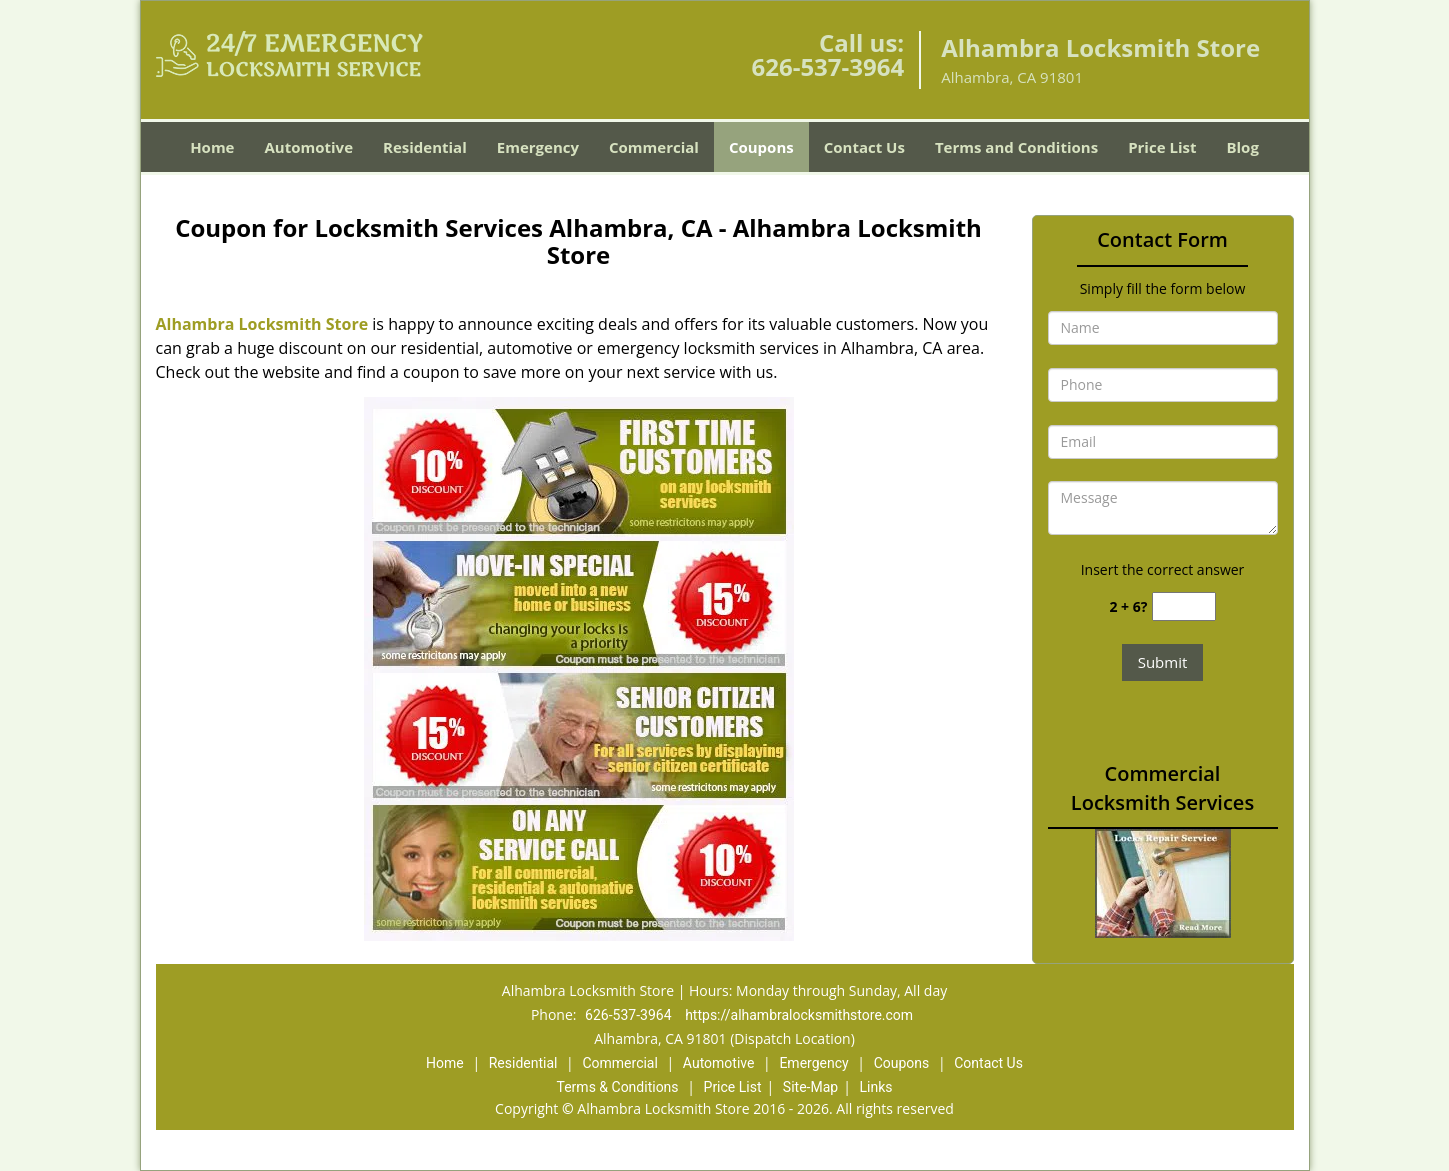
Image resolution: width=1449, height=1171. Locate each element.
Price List (1162, 147)
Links (875, 1087)
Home (212, 147)
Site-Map (810, 1087)
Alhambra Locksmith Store (262, 324)
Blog (1242, 147)
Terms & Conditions (618, 1087)
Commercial (654, 147)
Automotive (308, 147)
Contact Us (864, 147)
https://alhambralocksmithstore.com (799, 1015)
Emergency (538, 147)
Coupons (761, 147)
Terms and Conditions (1016, 147)
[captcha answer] (1184, 606)
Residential (425, 147)
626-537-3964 (827, 66)
